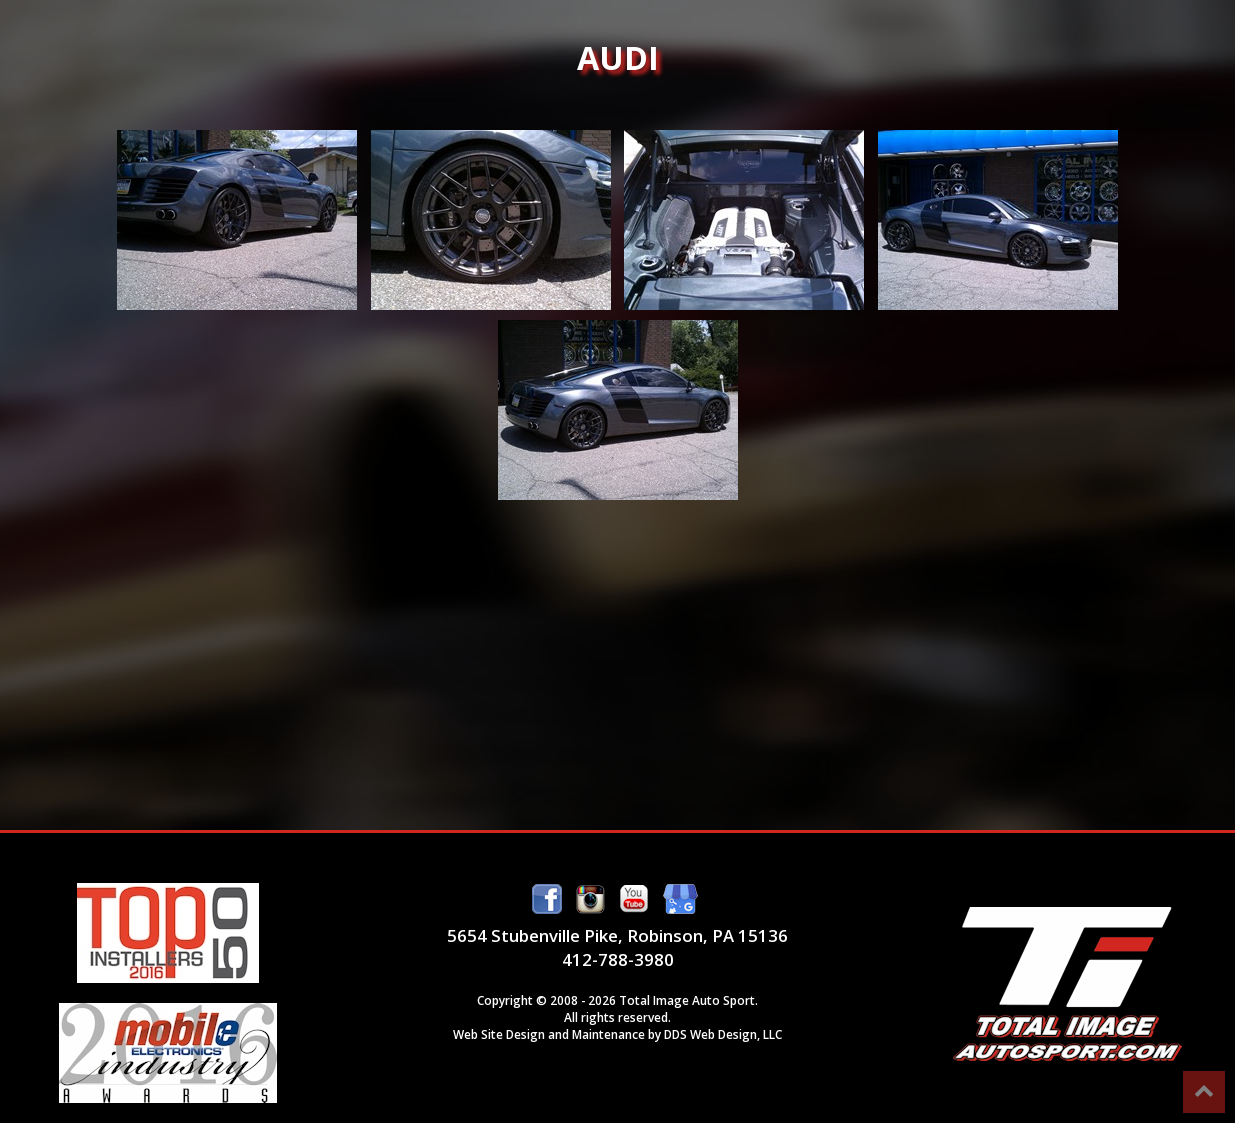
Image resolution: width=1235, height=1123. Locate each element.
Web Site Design (499, 1034)
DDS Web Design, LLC (723, 1034)
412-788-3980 (618, 959)
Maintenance (608, 1034)
